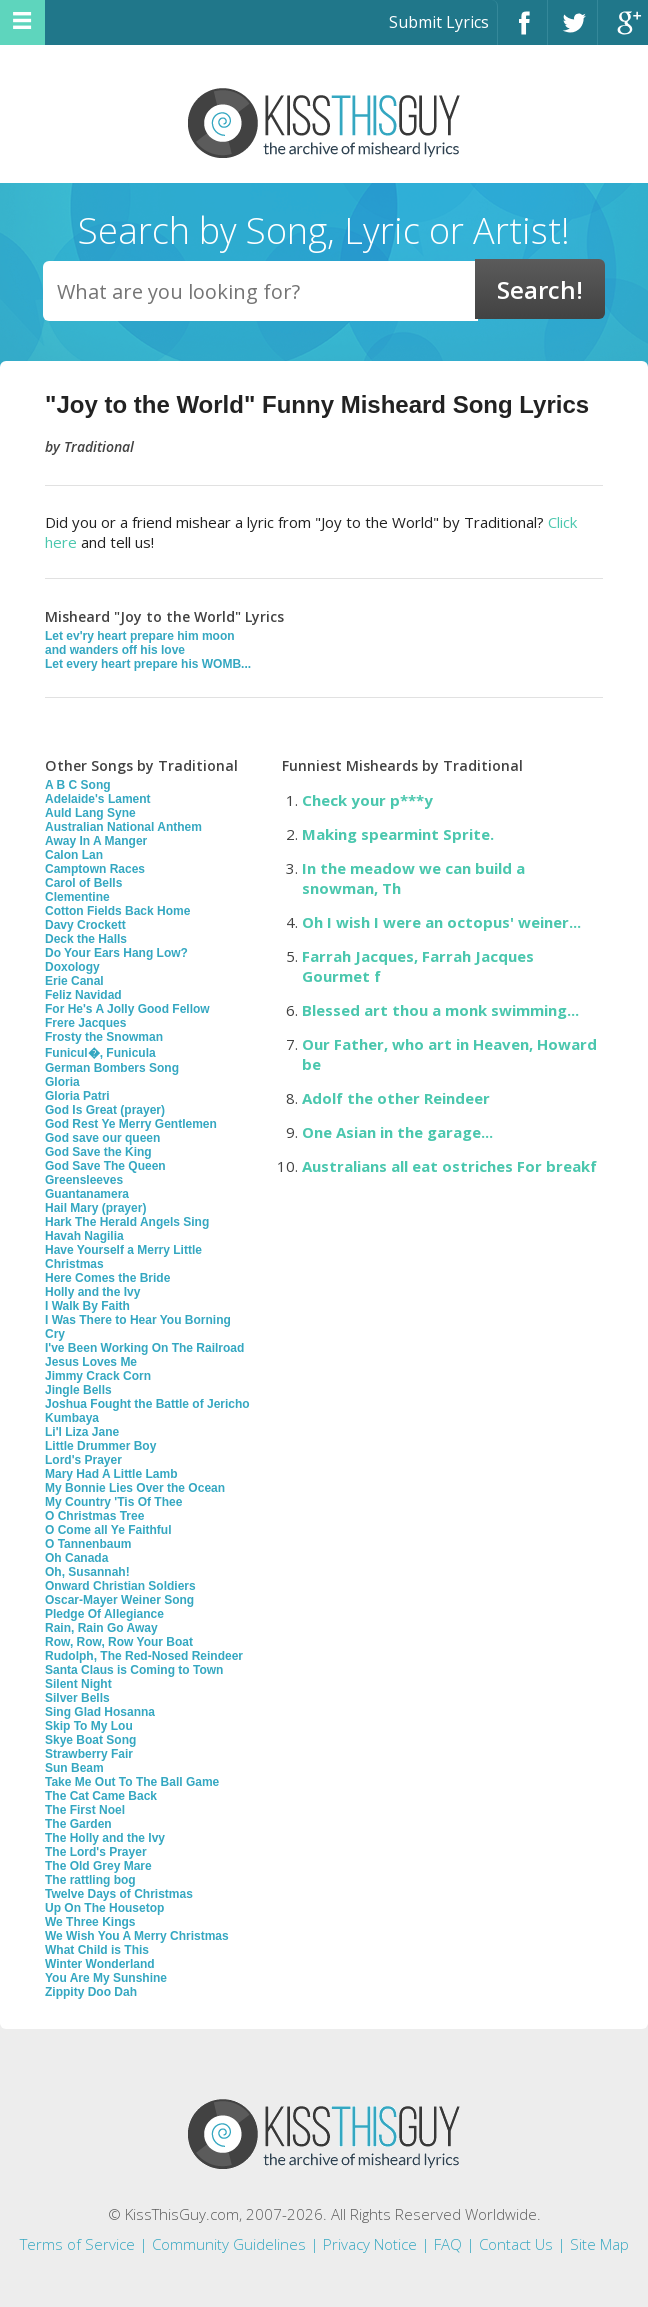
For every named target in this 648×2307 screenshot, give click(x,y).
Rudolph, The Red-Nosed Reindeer (144, 1656)
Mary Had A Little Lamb (111, 1474)
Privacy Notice (370, 2244)
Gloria (62, 1082)
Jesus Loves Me (91, 1362)
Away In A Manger (96, 841)
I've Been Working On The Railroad (144, 1348)
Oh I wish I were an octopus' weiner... (441, 922)
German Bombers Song (112, 1068)
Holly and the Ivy (92, 1292)
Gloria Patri (77, 1096)
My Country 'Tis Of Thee (113, 1502)
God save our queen (102, 1138)
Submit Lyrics (439, 22)
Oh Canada (76, 1558)
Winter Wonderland (100, 1964)
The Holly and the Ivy (105, 1838)
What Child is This (97, 1950)
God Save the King (98, 1152)
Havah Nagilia (84, 1236)
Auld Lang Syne (90, 813)
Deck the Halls (86, 939)
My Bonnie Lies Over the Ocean (135, 1488)
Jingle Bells (78, 1390)
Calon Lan (74, 855)
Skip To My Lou (89, 1726)
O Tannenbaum (88, 1544)
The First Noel (85, 1810)
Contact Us (516, 2244)
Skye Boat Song (90, 1740)
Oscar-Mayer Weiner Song (119, 1600)
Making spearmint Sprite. (398, 834)
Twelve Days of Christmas (119, 1894)
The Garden (78, 1824)
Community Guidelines (229, 2244)
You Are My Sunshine (106, 1978)
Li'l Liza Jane (82, 1432)
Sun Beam (74, 1768)
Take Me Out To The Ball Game (132, 1782)
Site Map (599, 2244)
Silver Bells (77, 1698)
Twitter (572, 31)
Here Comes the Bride (107, 1278)
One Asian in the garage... (397, 1132)
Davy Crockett (85, 925)
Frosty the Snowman (104, 1037)
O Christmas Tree (94, 1516)
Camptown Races (95, 869)
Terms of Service (77, 2244)
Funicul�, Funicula (100, 1053)
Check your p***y (367, 800)
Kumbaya (72, 1418)
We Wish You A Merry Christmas (137, 1936)
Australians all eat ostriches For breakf (449, 1166)
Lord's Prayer (83, 1460)
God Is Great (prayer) (105, 1110)
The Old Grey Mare (98, 1866)
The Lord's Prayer (96, 1852)
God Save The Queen (105, 1166)
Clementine (77, 897)
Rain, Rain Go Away (101, 1628)
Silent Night (78, 1684)
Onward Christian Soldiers (120, 1586)
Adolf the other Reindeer (396, 1098)
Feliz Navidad (83, 995)
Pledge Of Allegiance (104, 1614)
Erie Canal (74, 981)
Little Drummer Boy (100, 1446)
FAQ (448, 2244)
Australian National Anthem (123, 827)
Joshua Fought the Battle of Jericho (147, 1404)
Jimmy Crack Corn (98, 1376)
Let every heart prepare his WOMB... (148, 664)
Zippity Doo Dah (91, 1992)
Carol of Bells (83, 883)
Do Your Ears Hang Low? (116, 953)
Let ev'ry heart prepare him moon (140, 636)
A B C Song (78, 785)
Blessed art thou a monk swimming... (440, 1010)
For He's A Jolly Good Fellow (127, 1009)
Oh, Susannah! (87, 1572)
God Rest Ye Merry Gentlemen (131, 1124)
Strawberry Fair (89, 1754)
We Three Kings (90, 1922)
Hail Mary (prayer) (95, 1208)
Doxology (72, 967)
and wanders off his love (115, 650)
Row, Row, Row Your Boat (119, 1642)
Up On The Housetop (104, 1908)
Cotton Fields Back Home (117, 911)
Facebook (522, 31)
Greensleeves (84, 1180)
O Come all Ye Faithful (108, 1530)
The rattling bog (90, 1880)
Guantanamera (87, 1194)
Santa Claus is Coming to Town (134, 1670)
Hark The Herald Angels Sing (127, 1222)
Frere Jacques (85, 1023)
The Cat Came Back (101, 1796)
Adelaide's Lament (98, 799)
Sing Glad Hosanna (100, 1712)
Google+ (623, 31)
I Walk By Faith (87, 1306)
